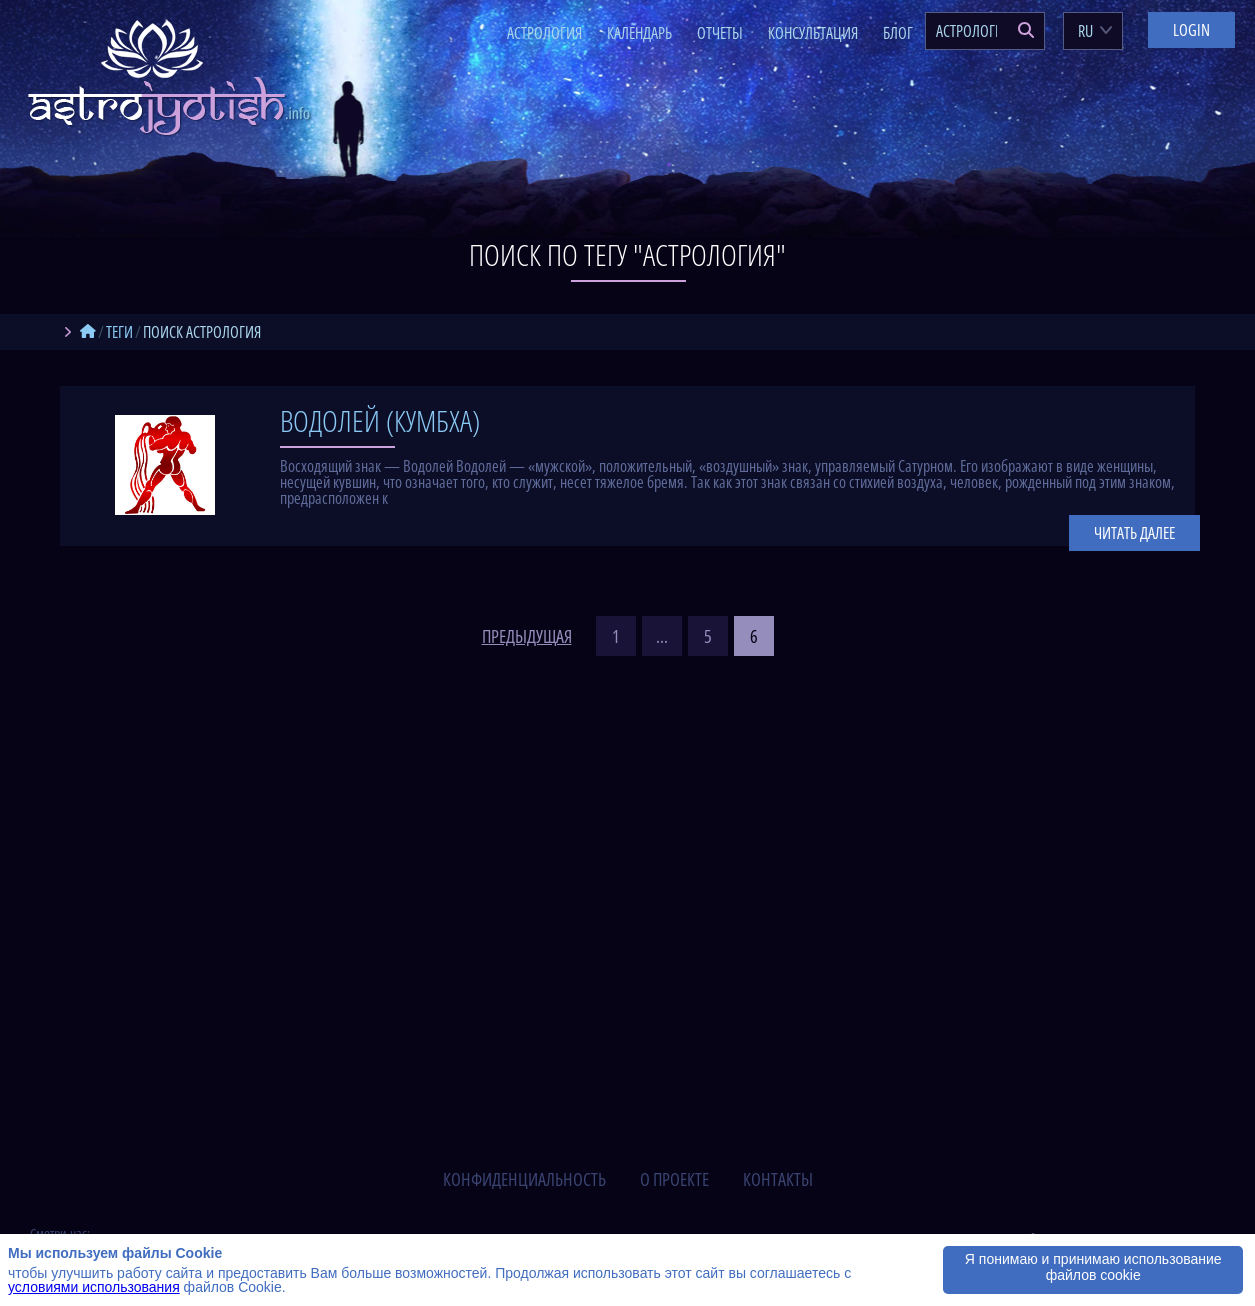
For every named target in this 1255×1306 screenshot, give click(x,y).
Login (1191, 30)
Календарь (639, 33)
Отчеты (720, 33)
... (662, 636)
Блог (898, 33)
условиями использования (94, 1287)
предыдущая (527, 636)
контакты (778, 1179)
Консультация (813, 33)
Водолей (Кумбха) (380, 420)
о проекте (674, 1179)
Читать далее (1134, 533)
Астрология (544, 33)
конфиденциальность (524, 1179)
